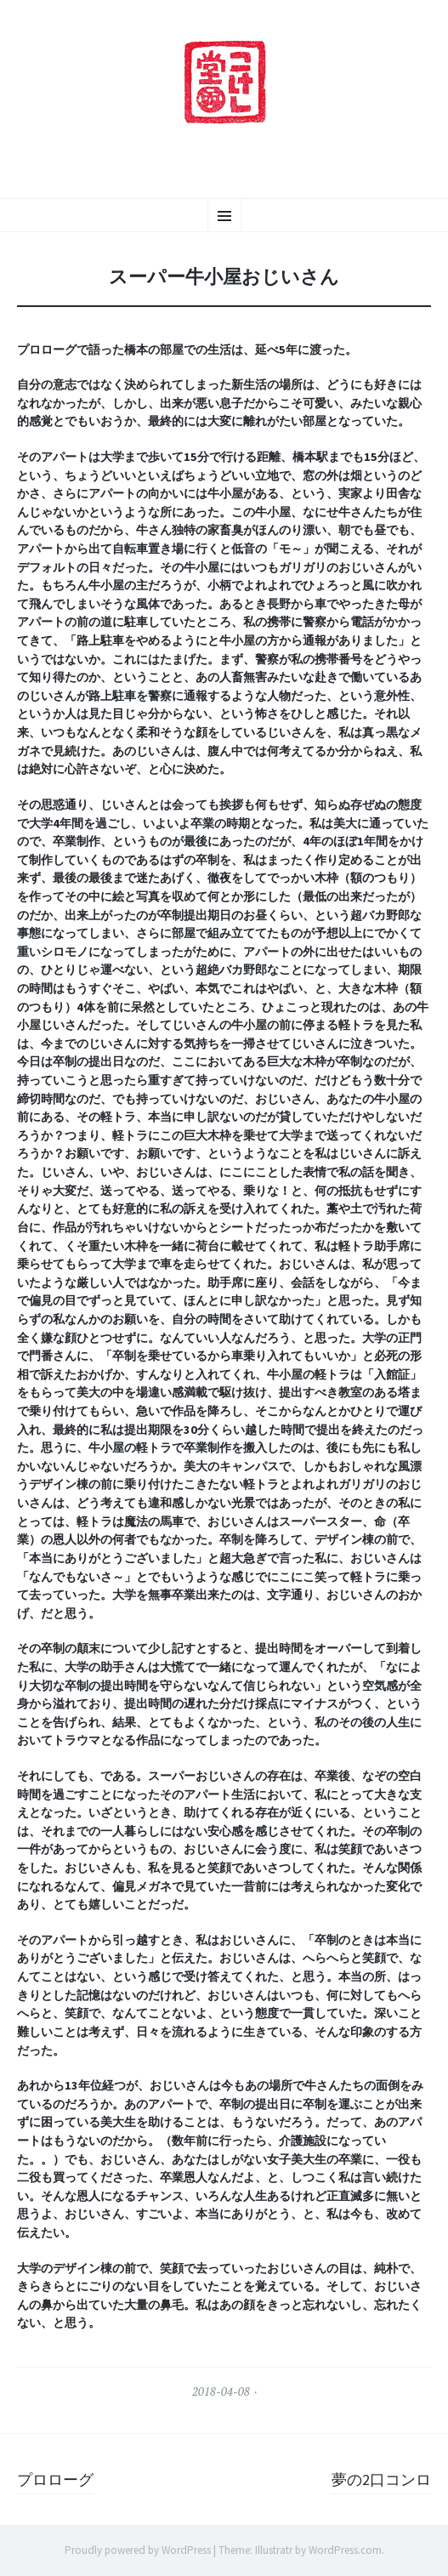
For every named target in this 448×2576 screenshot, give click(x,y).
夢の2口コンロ (381, 2479)
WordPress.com (345, 2550)
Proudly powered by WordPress (138, 2550)
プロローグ (55, 2479)
